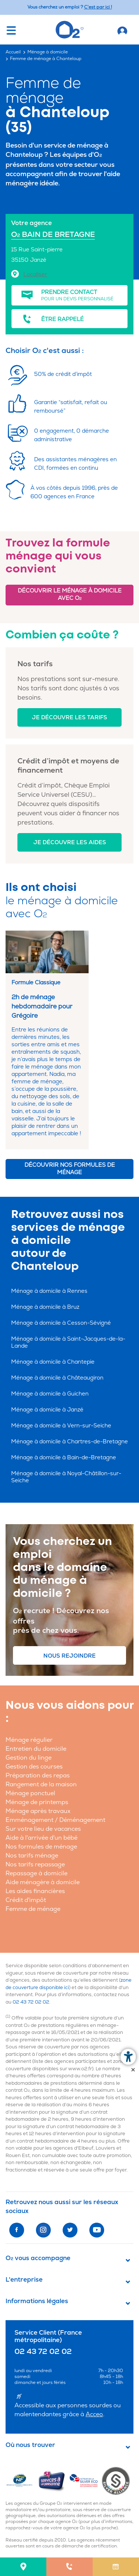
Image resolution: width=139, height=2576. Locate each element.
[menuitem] (23, 2566)
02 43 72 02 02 (31, 2002)
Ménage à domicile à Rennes (49, 1291)
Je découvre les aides (69, 842)
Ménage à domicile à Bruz (45, 1307)
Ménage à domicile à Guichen (50, 1393)
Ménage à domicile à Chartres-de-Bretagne (69, 1441)
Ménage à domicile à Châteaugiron (57, 1377)
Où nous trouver (30, 2445)
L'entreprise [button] (24, 2279)
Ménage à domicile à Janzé (47, 1409)
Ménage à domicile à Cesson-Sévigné (61, 1323)
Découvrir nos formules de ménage (69, 1169)
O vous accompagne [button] (38, 2258)
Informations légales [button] (37, 2301)
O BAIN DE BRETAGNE (53, 234)
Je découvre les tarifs (69, 717)
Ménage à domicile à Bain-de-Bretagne (63, 1457)
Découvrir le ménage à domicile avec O (70, 594)
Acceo (94, 2414)
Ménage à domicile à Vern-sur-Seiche (61, 1425)
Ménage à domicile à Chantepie (53, 1361)
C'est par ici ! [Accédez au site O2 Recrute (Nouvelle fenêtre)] (98, 7)
